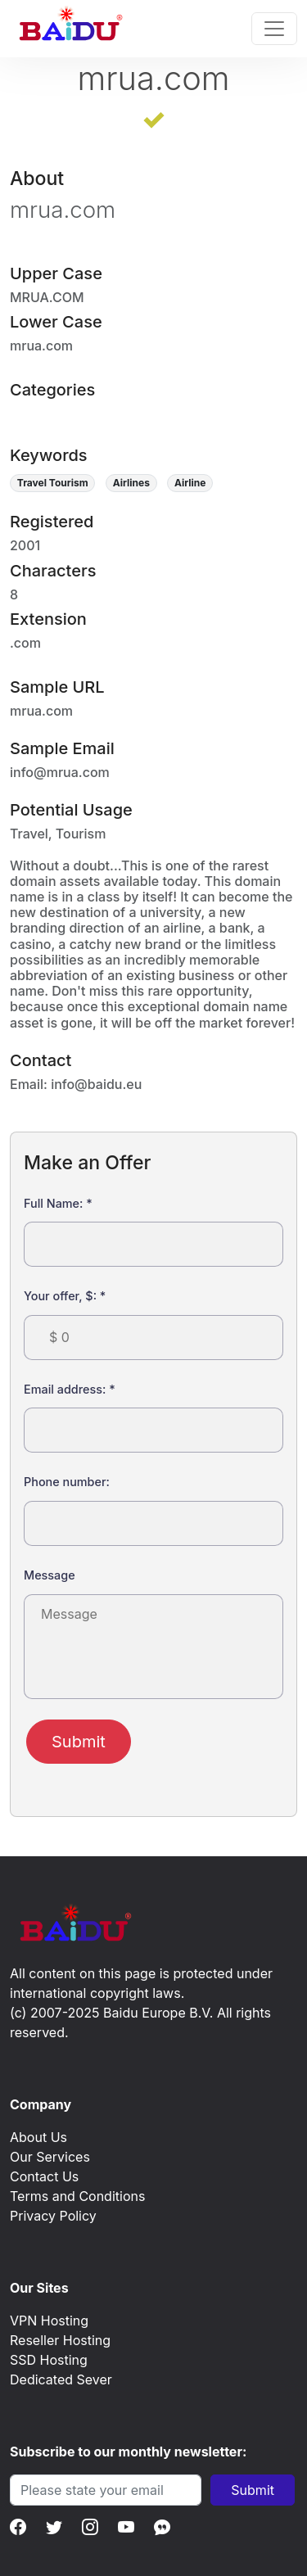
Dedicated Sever (61, 2379)
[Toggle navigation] (274, 28)
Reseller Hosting (60, 2340)
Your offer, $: (65, 1296)
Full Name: (58, 1203)
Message (49, 1575)
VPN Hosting (49, 2320)
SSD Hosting (49, 2360)
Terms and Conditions (77, 2196)
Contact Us (44, 2176)
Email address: (69, 1389)
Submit (79, 1741)
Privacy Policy (53, 2216)
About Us (38, 2137)
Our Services (50, 2157)
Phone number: (67, 1482)
